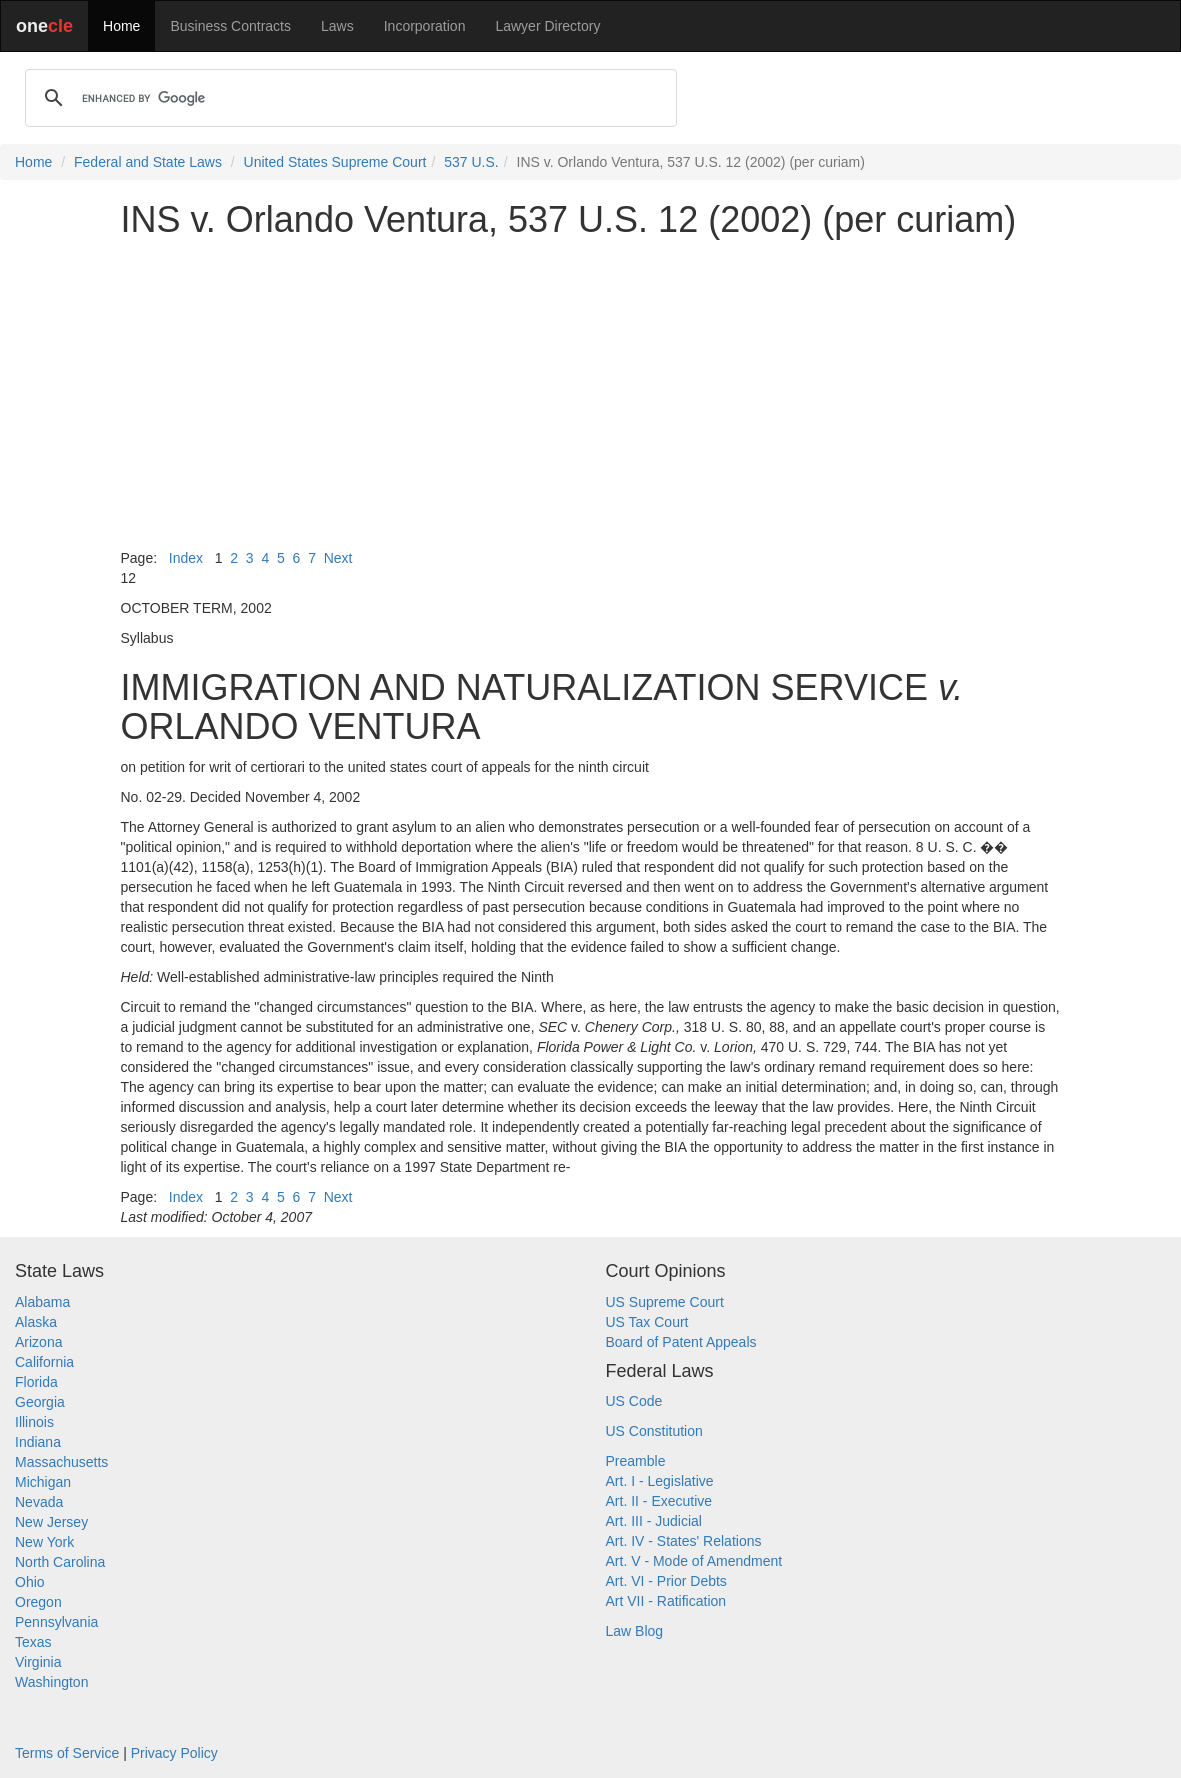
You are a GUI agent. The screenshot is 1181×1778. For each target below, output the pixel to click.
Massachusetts (61, 1462)
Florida (36, 1382)
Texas (33, 1642)
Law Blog (635, 1631)
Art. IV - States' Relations (684, 1541)
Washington (51, 1682)
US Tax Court (647, 1322)
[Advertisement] (591, 394)
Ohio (30, 1582)
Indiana (38, 1442)
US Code (634, 1401)
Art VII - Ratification (666, 1601)
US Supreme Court (665, 1302)
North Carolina (60, 1562)
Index (186, 558)
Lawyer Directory (547, 26)
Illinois (34, 1422)
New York (44, 1542)
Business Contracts (230, 26)
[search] (348, 98)
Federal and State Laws (148, 162)
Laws (337, 26)
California (44, 1362)
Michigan (43, 1482)
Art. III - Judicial (654, 1521)
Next (338, 558)
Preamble (636, 1461)
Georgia (40, 1402)
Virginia (38, 1662)
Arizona (38, 1342)
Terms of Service (67, 1753)
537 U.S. (471, 162)
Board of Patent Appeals (681, 1342)
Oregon (38, 1602)
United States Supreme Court (335, 162)
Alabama (42, 1302)
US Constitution (654, 1431)
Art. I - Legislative (660, 1481)
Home (121, 26)
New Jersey (51, 1522)
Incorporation (425, 26)
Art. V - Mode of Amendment (694, 1561)
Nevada (39, 1502)
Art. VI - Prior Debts (666, 1581)
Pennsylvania (56, 1622)
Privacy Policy (174, 1753)
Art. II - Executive (659, 1501)
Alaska (36, 1322)
